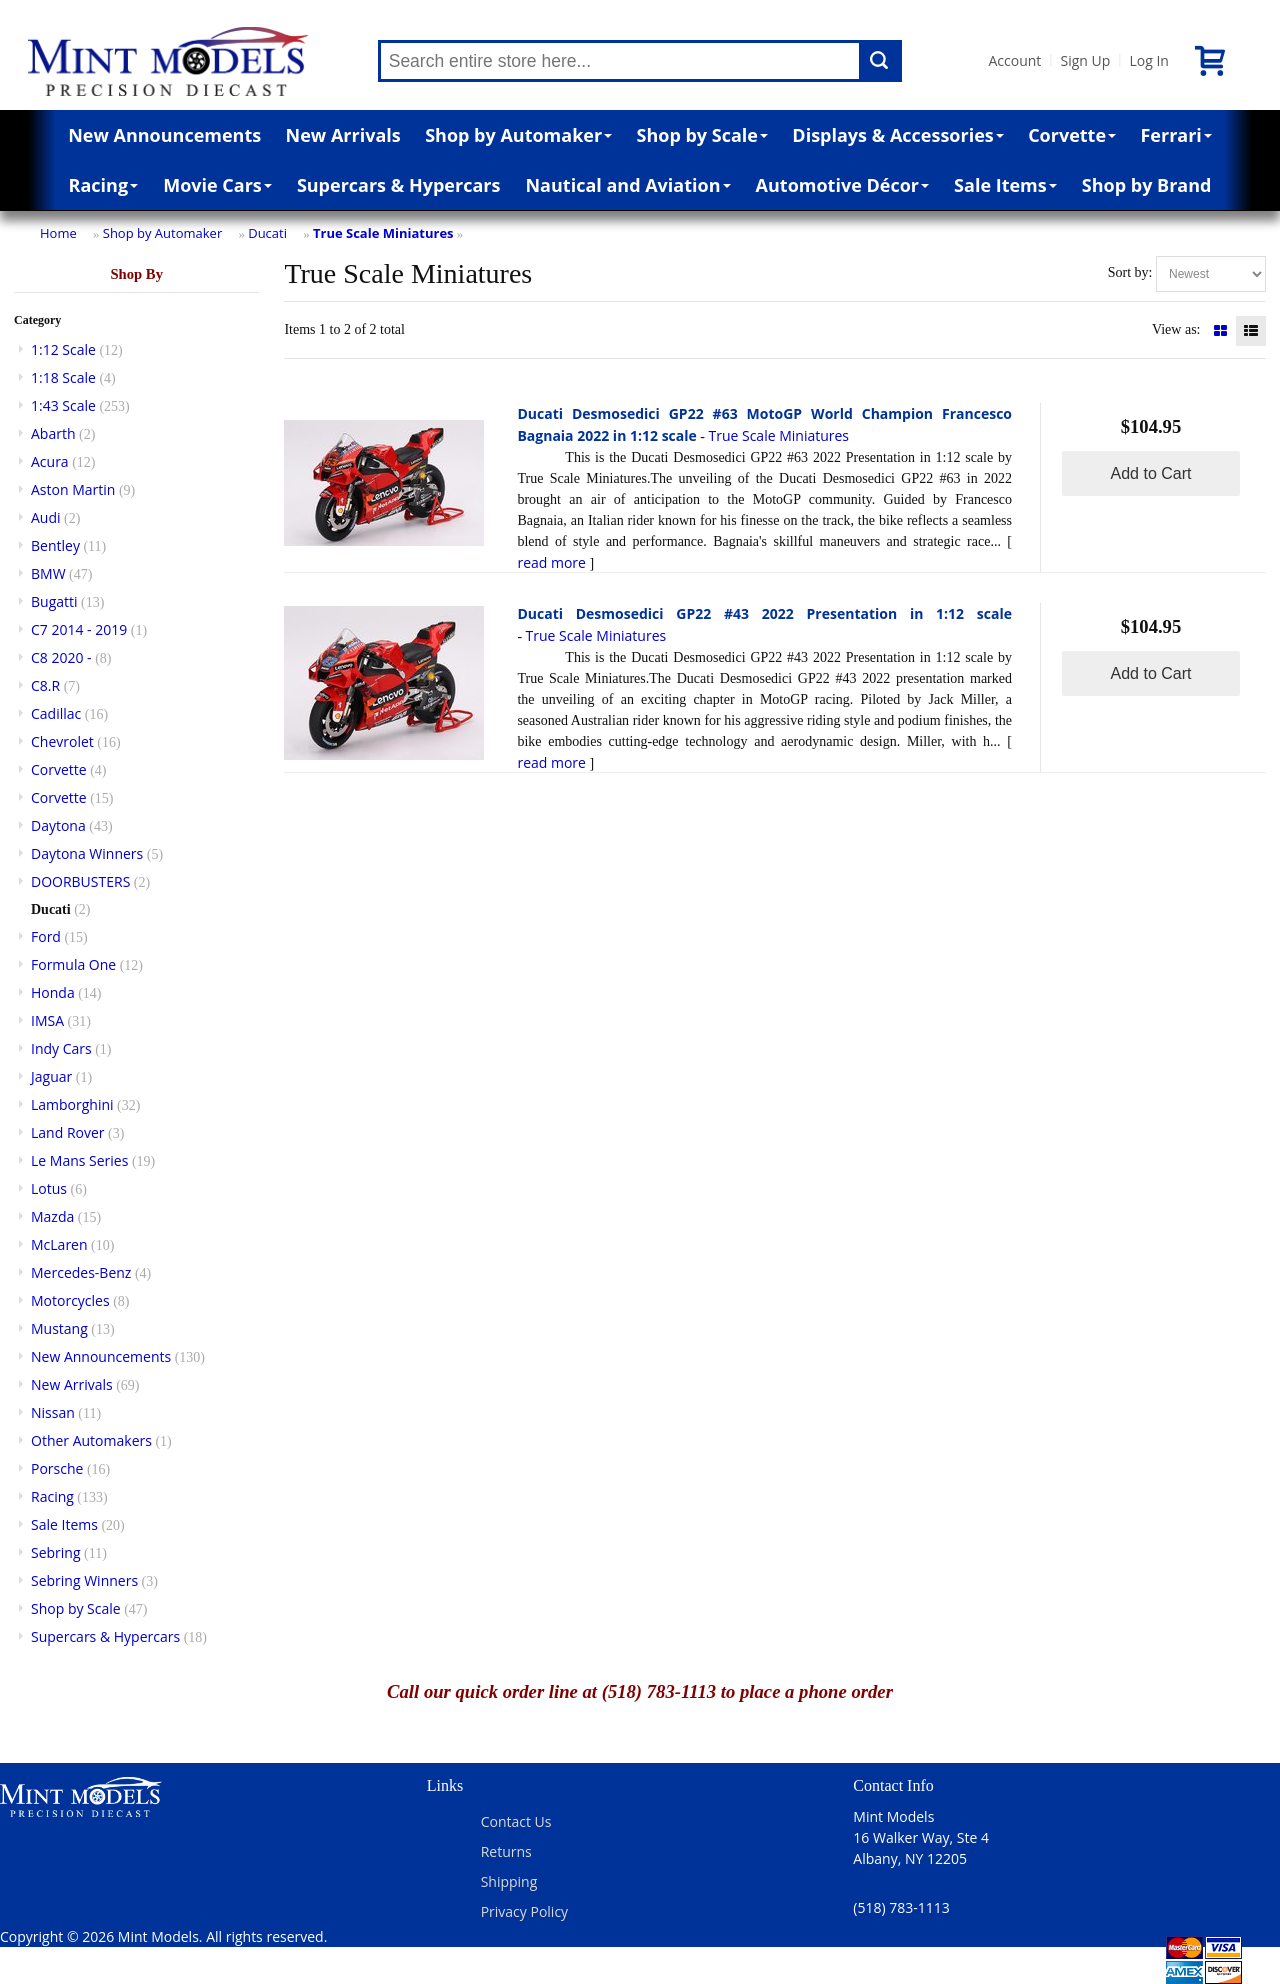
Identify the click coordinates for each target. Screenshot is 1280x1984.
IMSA (47, 1020)
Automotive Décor (842, 185)
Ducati (267, 233)
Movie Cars (217, 185)
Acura (50, 461)
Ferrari (1175, 135)
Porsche (57, 1468)
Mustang (59, 1328)
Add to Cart (1151, 473)
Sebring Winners (84, 1580)
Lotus (49, 1188)
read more (551, 562)
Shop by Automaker (518, 135)
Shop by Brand (1147, 185)
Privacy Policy (524, 1911)
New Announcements (164, 135)
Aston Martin (73, 489)
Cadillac (56, 713)
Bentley (55, 545)
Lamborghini (72, 1104)
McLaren (59, 1244)
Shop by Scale (702, 135)
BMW (48, 573)
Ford (46, 936)
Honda (53, 992)
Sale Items (1005, 185)
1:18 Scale (63, 377)
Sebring (56, 1552)
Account (1015, 60)
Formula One (73, 964)
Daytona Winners (87, 853)
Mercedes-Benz (81, 1272)
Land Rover (68, 1132)
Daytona (58, 825)
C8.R (45, 685)
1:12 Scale (63, 349)
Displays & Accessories (897, 135)
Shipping (509, 1881)
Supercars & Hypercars (399, 185)
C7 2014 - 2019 (79, 629)
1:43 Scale (63, 405)
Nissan (53, 1412)
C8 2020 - (61, 657)
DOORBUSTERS (80, 881)
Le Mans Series (79, 1160)
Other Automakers (91, 1440)
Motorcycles (70, 1300)
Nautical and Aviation (627, 185)
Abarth (53, 433)
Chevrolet (62, 741)
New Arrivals (343, 135)
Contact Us (516, 1821)
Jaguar (51, 1076)
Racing (104, 185)
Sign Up (1085, 60)
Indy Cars (61, 1048)
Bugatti (54, 601)
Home (58, 233)
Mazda (52, 1216)
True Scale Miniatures (383, 233)
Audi (46, 517)
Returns (506, 1851)
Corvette (1072, 135)
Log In (1148, 60)
